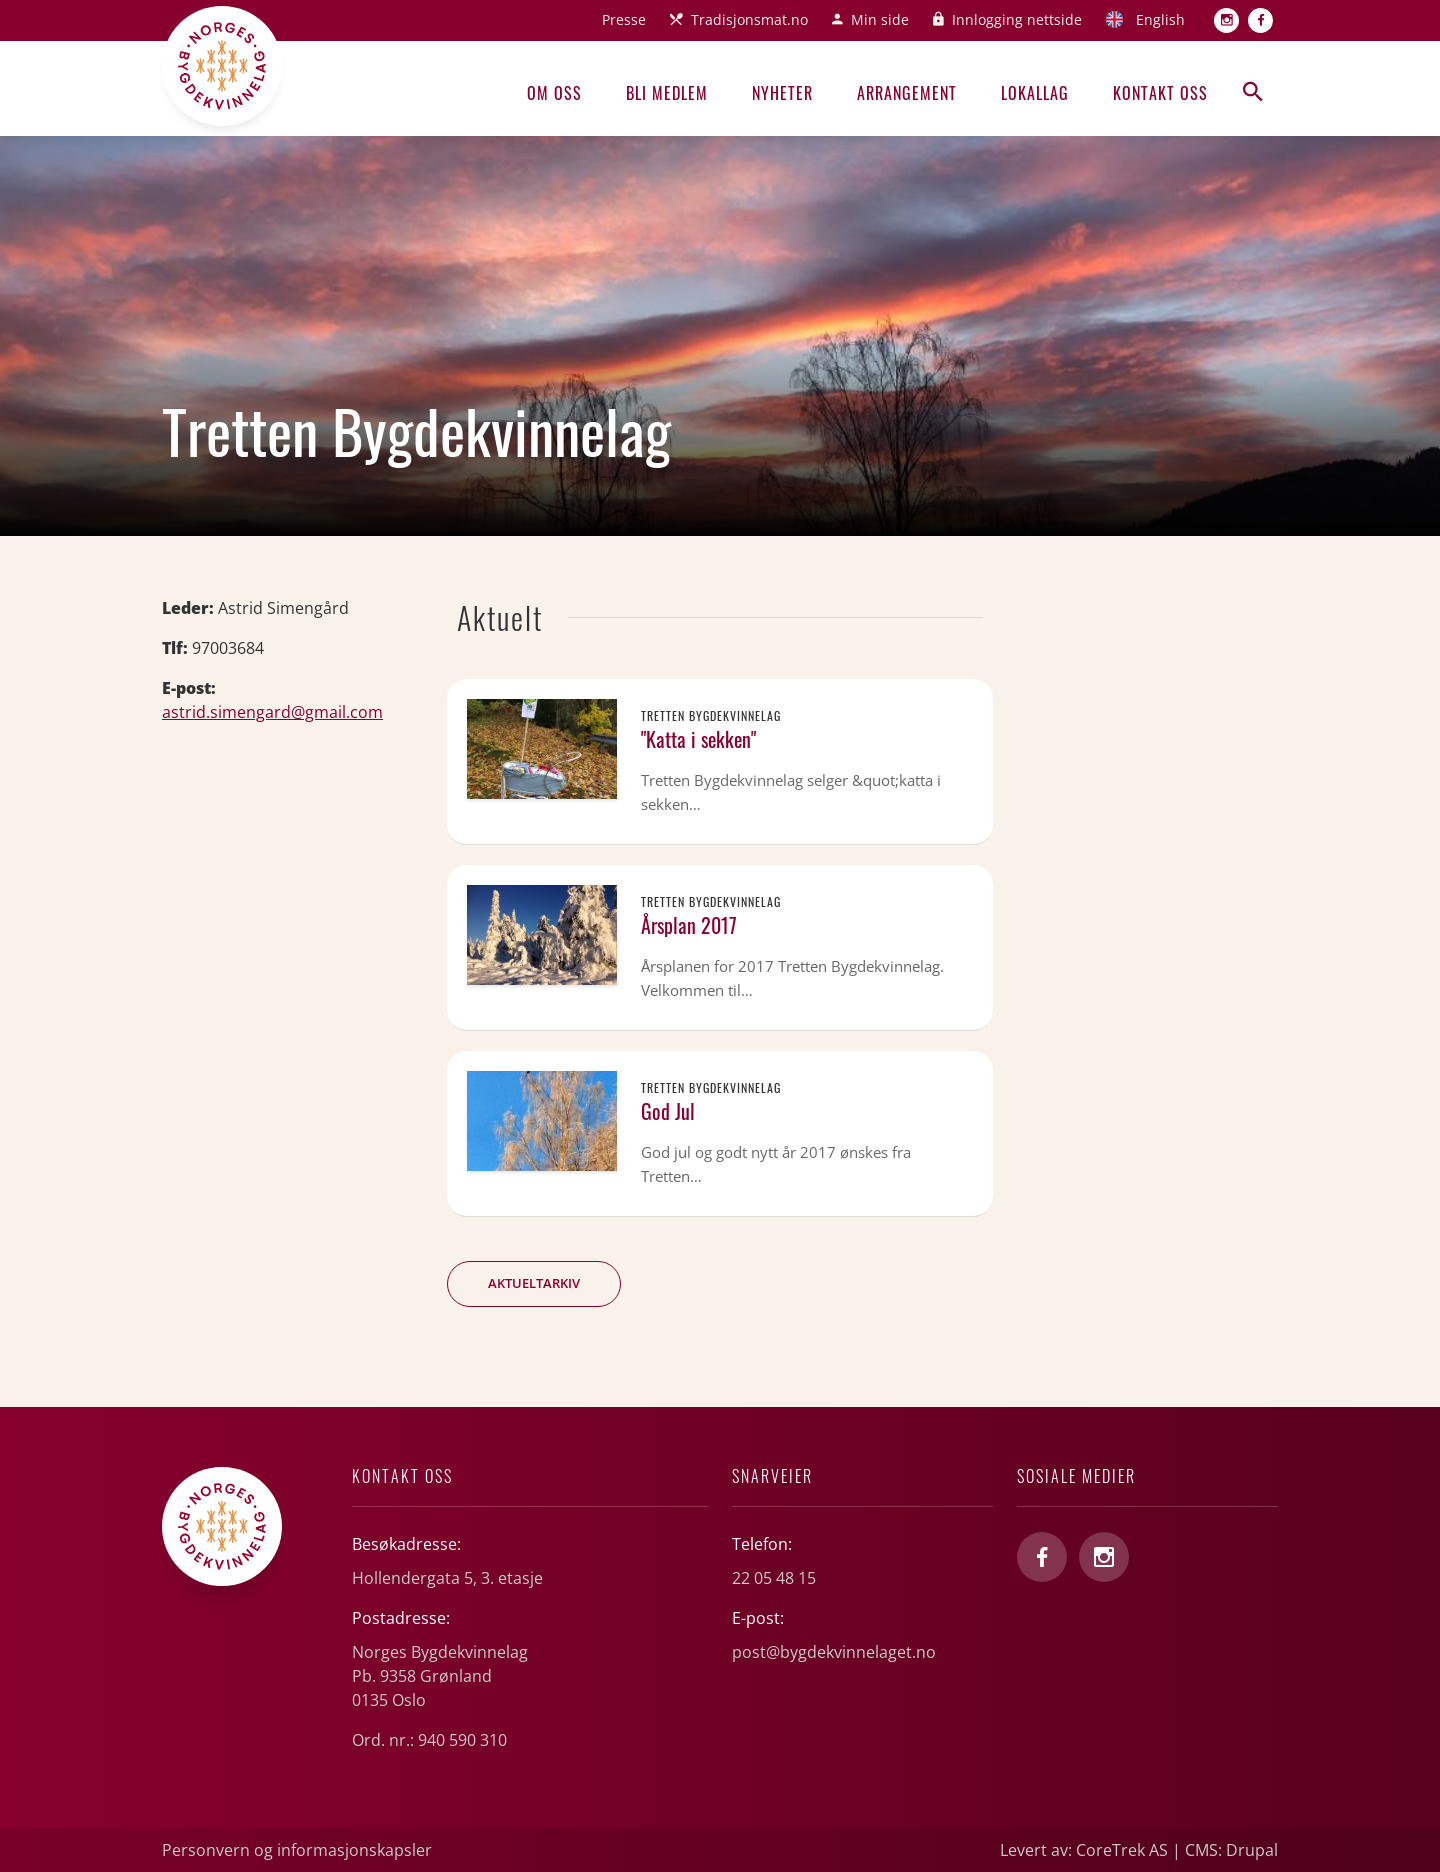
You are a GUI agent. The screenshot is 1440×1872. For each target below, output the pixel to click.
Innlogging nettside (1017, 19)
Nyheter (782, 93)
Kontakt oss (1160, 93)
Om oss (554, 93)
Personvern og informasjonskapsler (297, 1850)
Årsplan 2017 (689, 925)
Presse (624, 19)
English (1160, 19)
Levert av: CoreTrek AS (1084, 1850)
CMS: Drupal (1231, 1850)
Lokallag (1035, 93)
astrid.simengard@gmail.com (272, 712)
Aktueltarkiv (534, 1283)
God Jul (668, 1111)
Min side (880, 19)
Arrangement (907, 93)
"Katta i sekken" (698, 739)
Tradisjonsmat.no (749, 19)
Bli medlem (667, 93)
